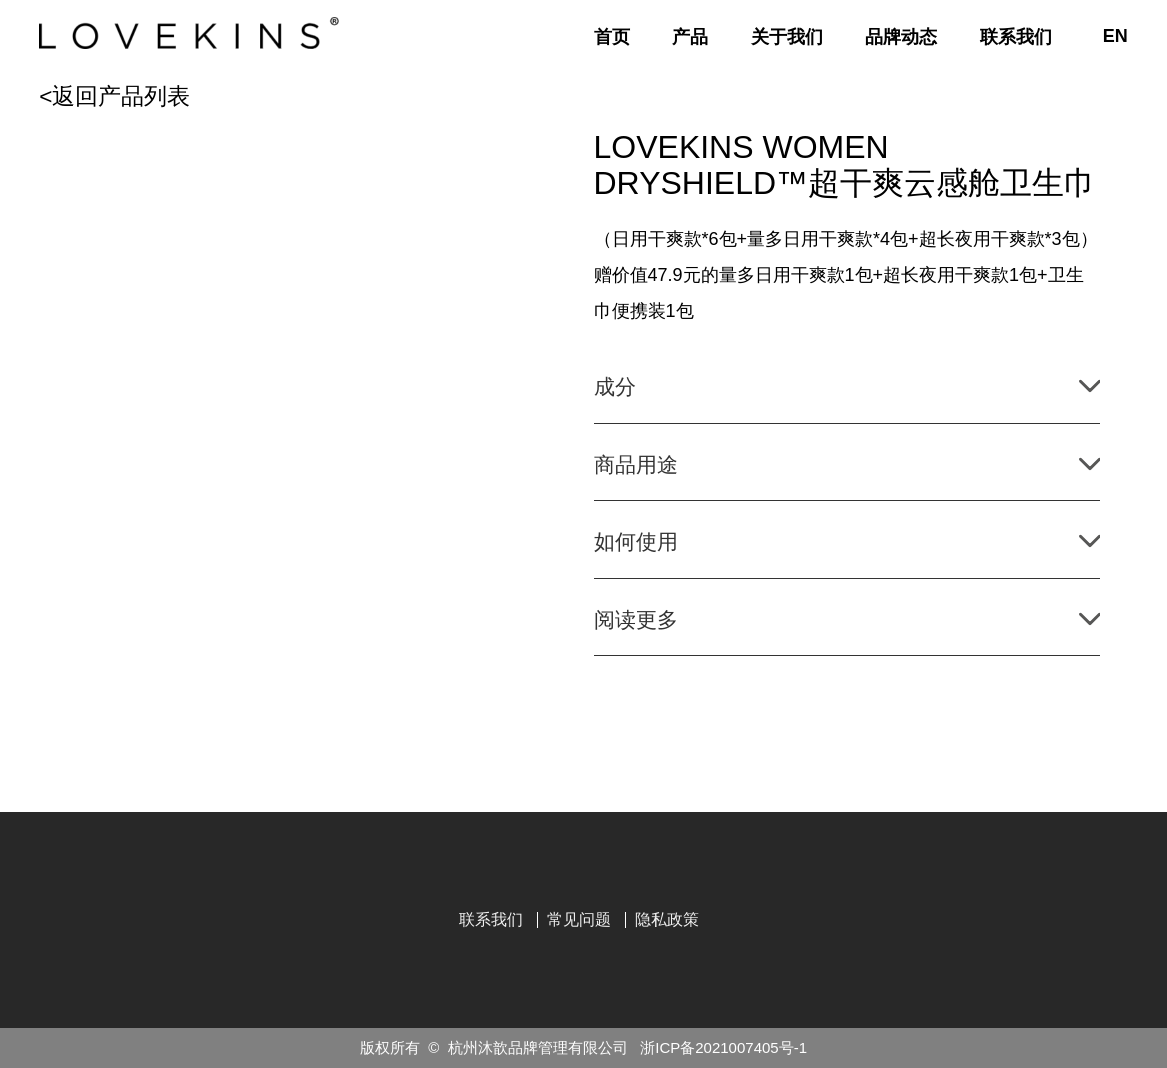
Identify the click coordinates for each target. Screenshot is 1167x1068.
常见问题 (579, 919)
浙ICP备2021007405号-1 (723, 1047)
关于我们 (787, 37)
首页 (612, 37)
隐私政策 (667, 919)
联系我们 (1016, 37)
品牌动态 (901, 37)
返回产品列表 (114, 97)
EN (1115, 36)
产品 (690, 37)
